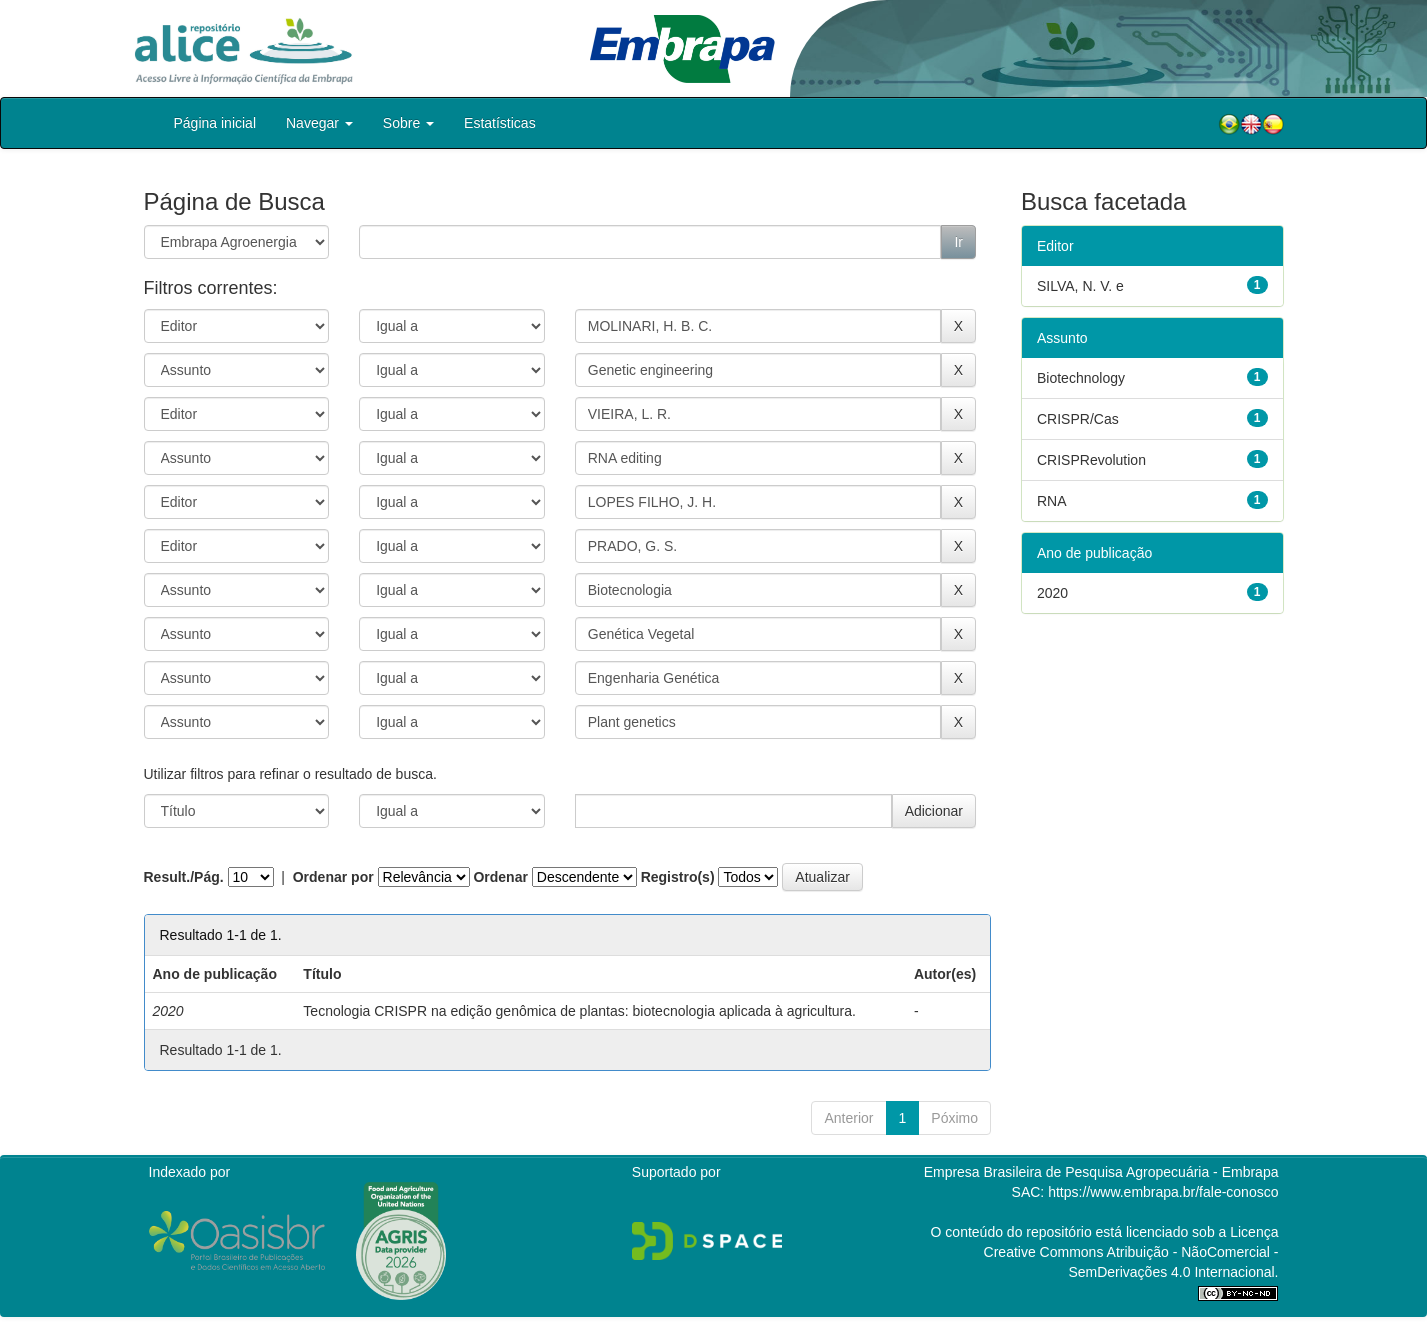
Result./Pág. (184, 877)
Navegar (319, 123)
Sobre (408, 123)
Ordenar (500, 877)
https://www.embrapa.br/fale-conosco (1163, 1192)
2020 (1052, 593)
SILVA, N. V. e (1080, 286)
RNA (1052, 501)
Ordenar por (333, 877)
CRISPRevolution (1091, 460)
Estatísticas (500, 123)
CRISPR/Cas (1078, 419)
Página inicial (215, 123)
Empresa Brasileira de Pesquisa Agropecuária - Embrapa (1101, 1172)
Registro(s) (678, 877)
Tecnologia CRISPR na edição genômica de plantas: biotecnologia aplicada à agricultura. (579, 1011)
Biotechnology (1081, 378)
